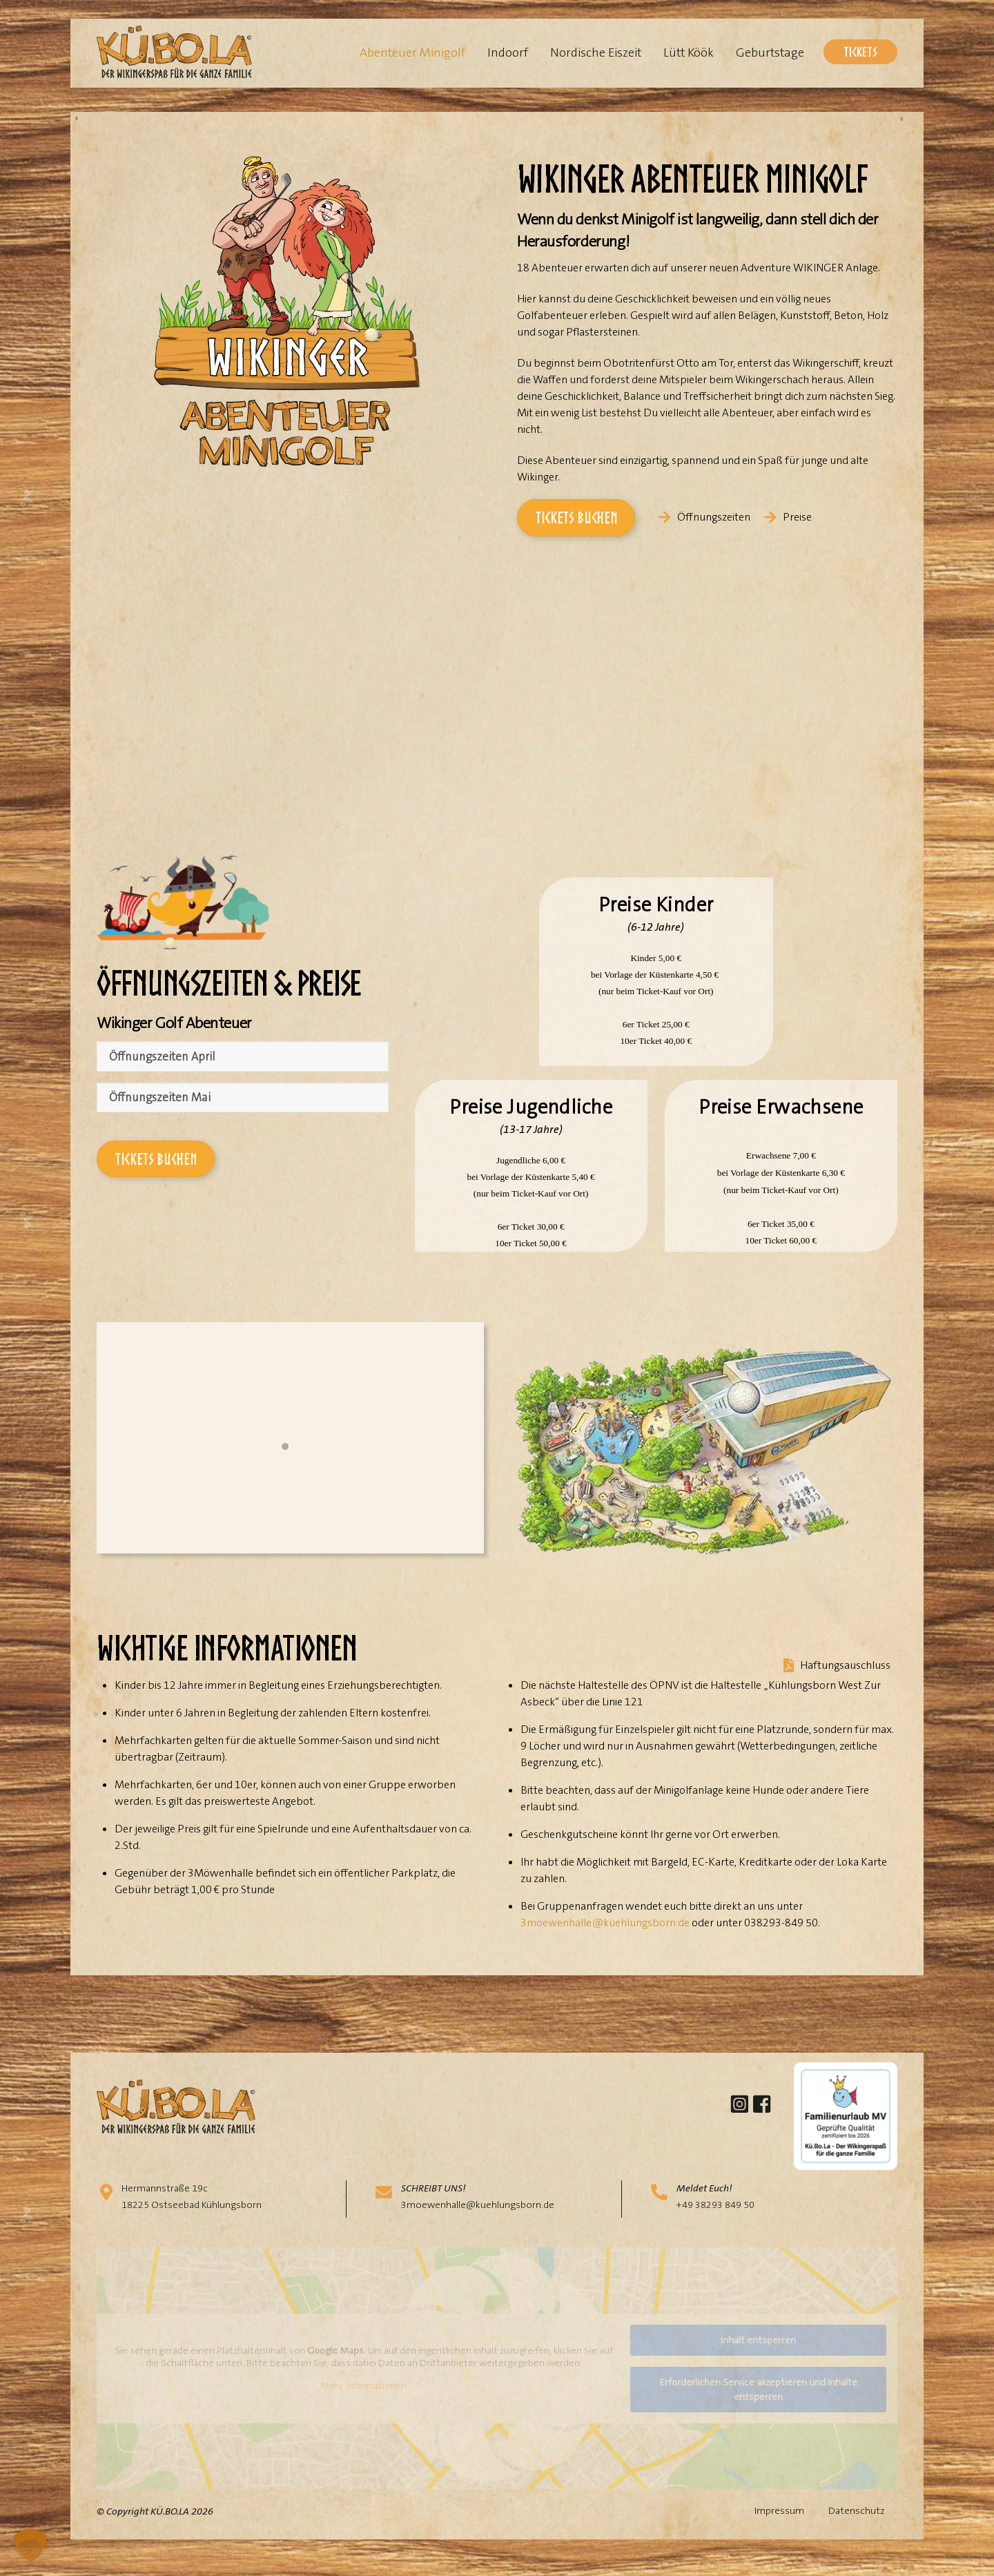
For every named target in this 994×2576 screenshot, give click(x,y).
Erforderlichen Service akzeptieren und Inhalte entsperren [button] (758, 2407)
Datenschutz (856, 2528)
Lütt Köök (688, 52)
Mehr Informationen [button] (363, 2404)
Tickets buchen (576, 517)
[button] (30, 2545)
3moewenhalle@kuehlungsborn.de (605, 1940)
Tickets (860, 51)
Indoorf (507, 52)
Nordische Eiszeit (595, 52)
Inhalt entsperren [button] (758, 2358)
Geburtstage (770, 52)
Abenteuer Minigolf (412, 52)
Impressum (779, 2528)
